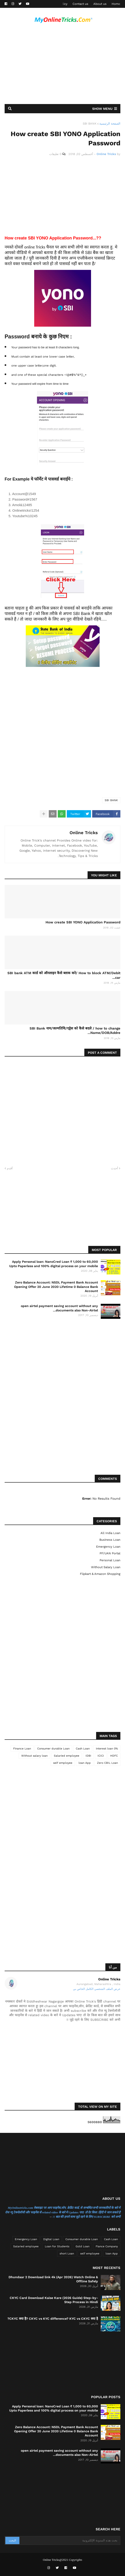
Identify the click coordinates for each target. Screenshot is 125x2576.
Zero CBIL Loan (107, 1762)
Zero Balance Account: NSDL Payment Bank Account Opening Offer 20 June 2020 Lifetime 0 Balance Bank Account (56, 1286)
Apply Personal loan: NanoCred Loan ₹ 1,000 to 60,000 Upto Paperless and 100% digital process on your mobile (53, 1264)
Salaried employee (66, 1755)
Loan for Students (57, 2246)
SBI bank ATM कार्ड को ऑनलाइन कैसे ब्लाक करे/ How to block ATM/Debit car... (63, 975)
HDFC (114, 1755)
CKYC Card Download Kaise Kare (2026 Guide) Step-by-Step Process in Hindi (54, 2300)
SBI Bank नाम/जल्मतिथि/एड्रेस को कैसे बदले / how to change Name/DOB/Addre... (75, 1030)
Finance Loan (22, 1748)
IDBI (88, 1755)
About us (100, 4)
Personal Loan (110, 1560)
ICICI (101, 1755)
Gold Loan (82, 2246)
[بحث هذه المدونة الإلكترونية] (69, 2540)
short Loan (67, 2253)
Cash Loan (83, 1748)
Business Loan (109, 1539)
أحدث (114, 1168)
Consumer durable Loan (53, 1748)
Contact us (80, 4)
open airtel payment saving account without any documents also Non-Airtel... (59, 1308)
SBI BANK (90, 123)
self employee (62, 1762)
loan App (85, 1762)
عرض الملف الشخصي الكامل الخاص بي (96, 1989)
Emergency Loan (108, 1546)
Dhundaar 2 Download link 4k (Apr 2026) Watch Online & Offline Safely (53, 2279)
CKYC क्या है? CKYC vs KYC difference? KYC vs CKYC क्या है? (52, 2318)
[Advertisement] (60, 65)
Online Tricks (84, 832)
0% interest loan (107, 1748)
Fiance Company (107, 2246)
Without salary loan (105, 1567)
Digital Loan (51, 2239)
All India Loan (110, 1533)
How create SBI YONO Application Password (83, 922)
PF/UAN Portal (110, 1553)
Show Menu (102, 108)
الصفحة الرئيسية (109, 123)
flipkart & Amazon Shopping (100, 1574)
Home (116, 4)
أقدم (10, 1168)
